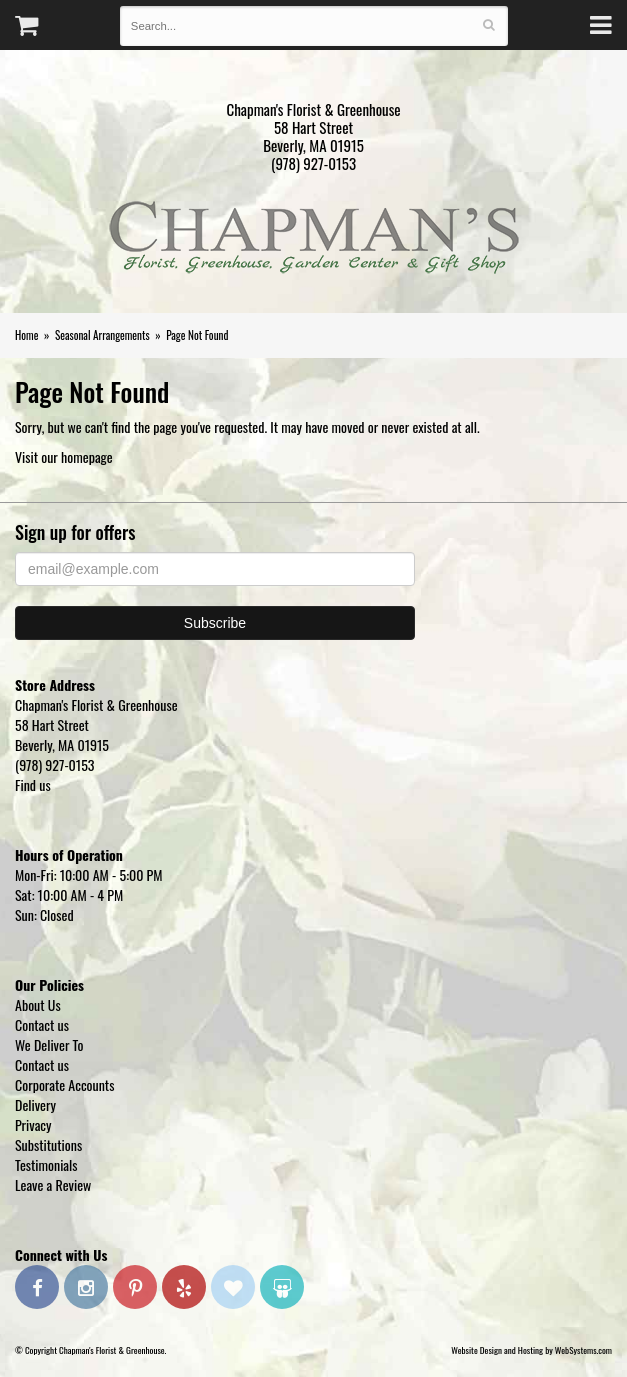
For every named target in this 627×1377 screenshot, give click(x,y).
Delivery (35, 1104)
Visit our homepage (64, 456)
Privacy (33, 1124)
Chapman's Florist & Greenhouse (314, 242)
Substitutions (48, 1144)
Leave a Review (53, 1184)
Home (26, 335)
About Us (38, 1004)
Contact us (42, 1024)
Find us (33, 784)
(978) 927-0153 (313, 163)
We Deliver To (49, 1044)
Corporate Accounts (64, 1084)
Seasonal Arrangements (102, 335)
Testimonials (46, 1164)
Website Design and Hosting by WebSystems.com (531, 1350)
